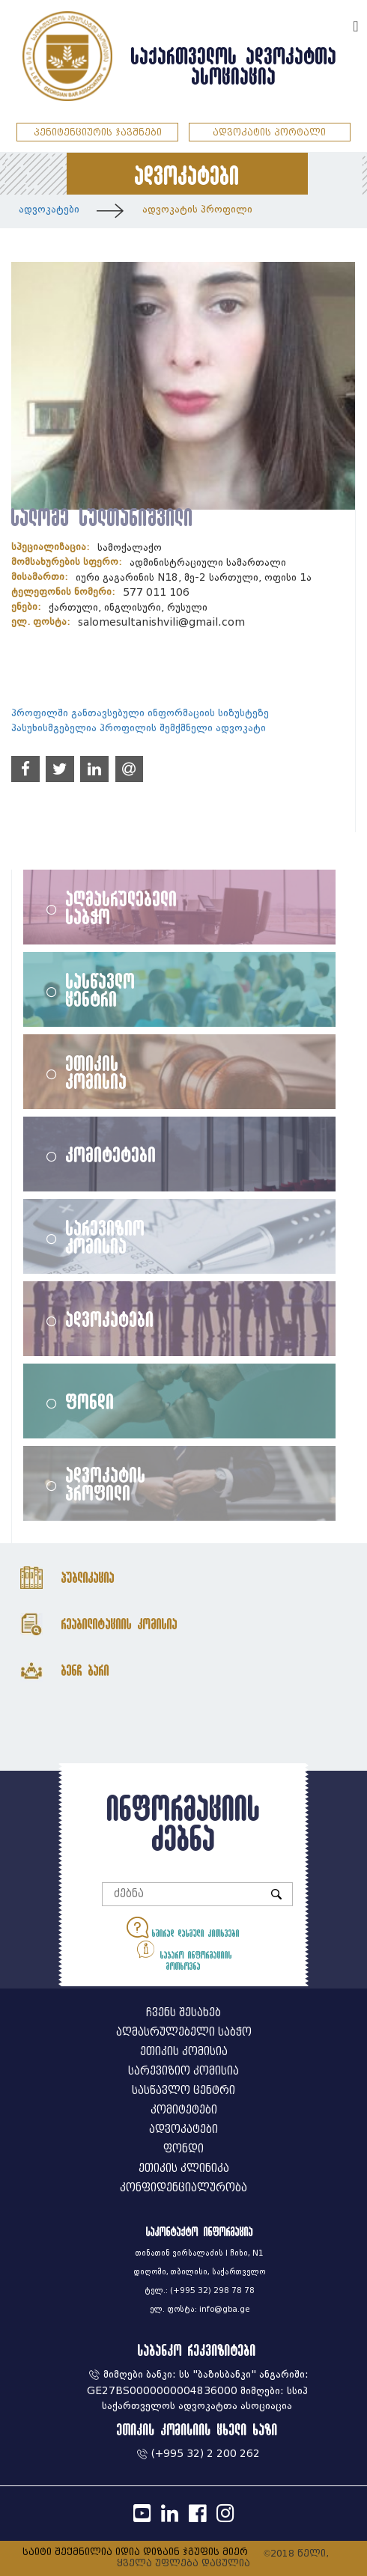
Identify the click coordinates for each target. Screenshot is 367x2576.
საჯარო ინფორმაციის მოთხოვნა (183, 1953)
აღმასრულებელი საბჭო (122, 907)
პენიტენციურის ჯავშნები (98, 132)
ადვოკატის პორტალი (269, 132)
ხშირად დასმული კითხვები (183, 1927)
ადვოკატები (49, 209)
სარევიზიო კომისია (105, 1236)
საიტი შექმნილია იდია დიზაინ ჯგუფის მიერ (135, 2552)
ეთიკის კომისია (96, 1072)
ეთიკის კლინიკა (184, 2168)
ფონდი (90, 1401)
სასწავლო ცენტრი (101, 989)
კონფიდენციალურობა (183, 2188)
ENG (335, 24)
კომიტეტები (111, 1154)
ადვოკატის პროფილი (197, 209)
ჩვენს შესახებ (183, 2012)
